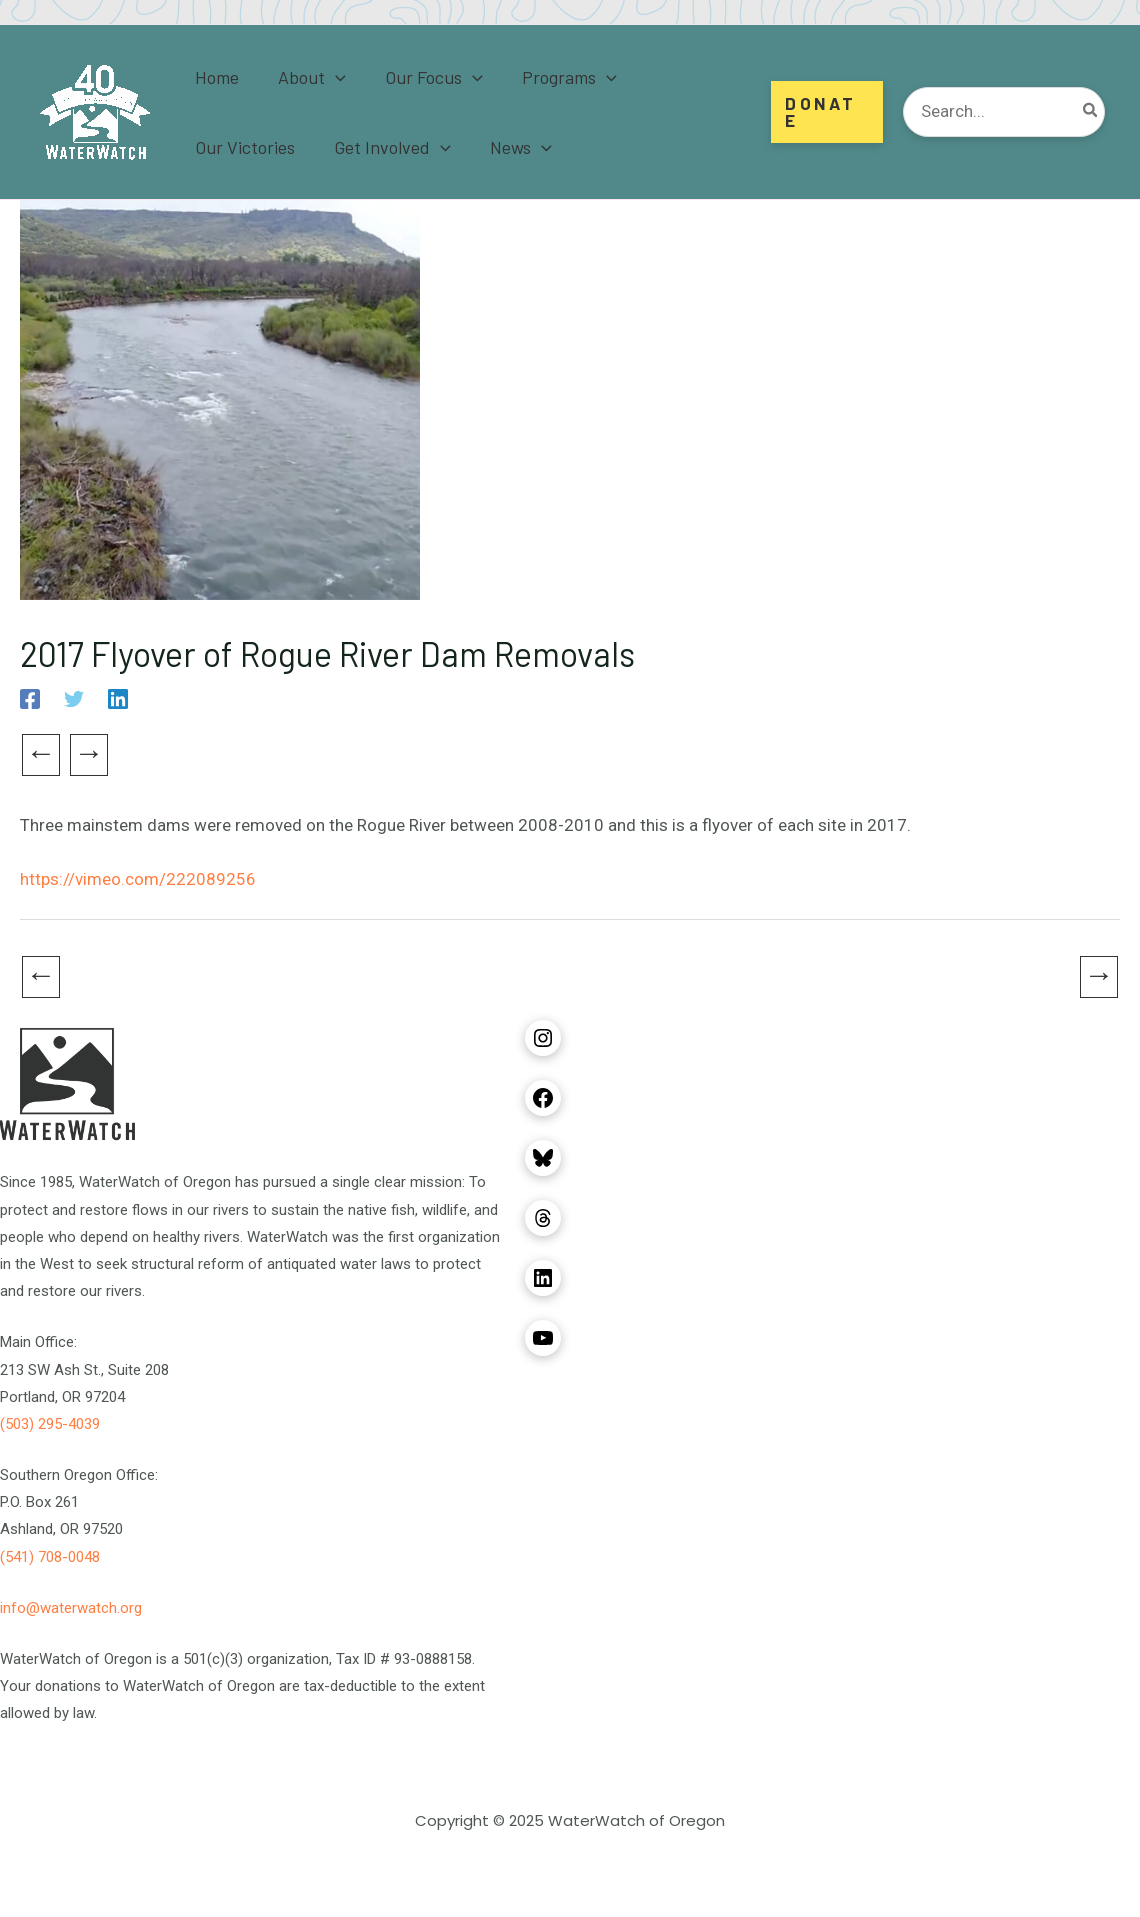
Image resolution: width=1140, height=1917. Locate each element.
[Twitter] (74, 699)
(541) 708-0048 (50, 1557)
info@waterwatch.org (71, 1608)
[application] (330, 77)
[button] (827, 112)
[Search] (1091, 112)
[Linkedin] (118, 699)
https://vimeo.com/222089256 (138, 879)
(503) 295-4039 (50, 1424)
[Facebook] (30, 699)
